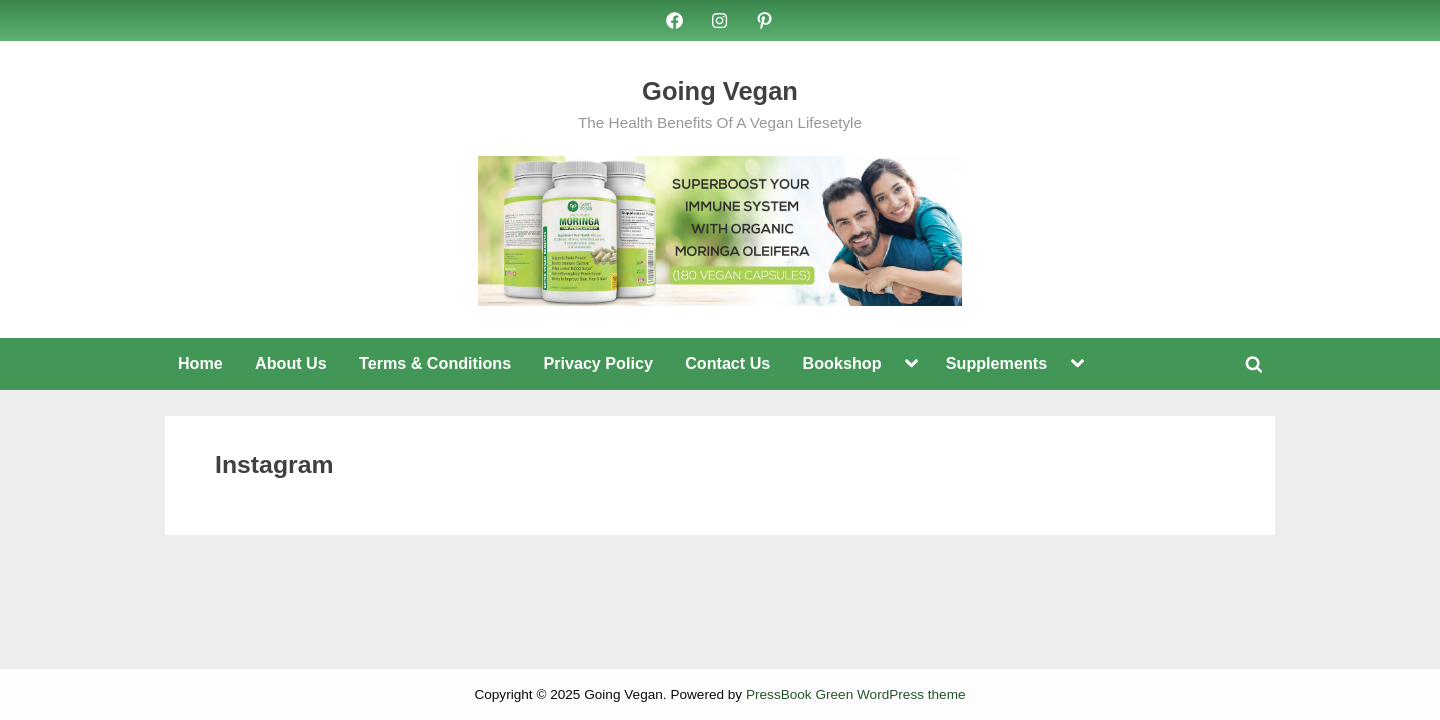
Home (200, 363)
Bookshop (842, 363)
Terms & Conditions (435, 363)
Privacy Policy (597, 363)
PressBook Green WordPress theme (856, 694)
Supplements (996, 363)
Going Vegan (720, 91)
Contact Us (727, 363)
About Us (291, 363)
